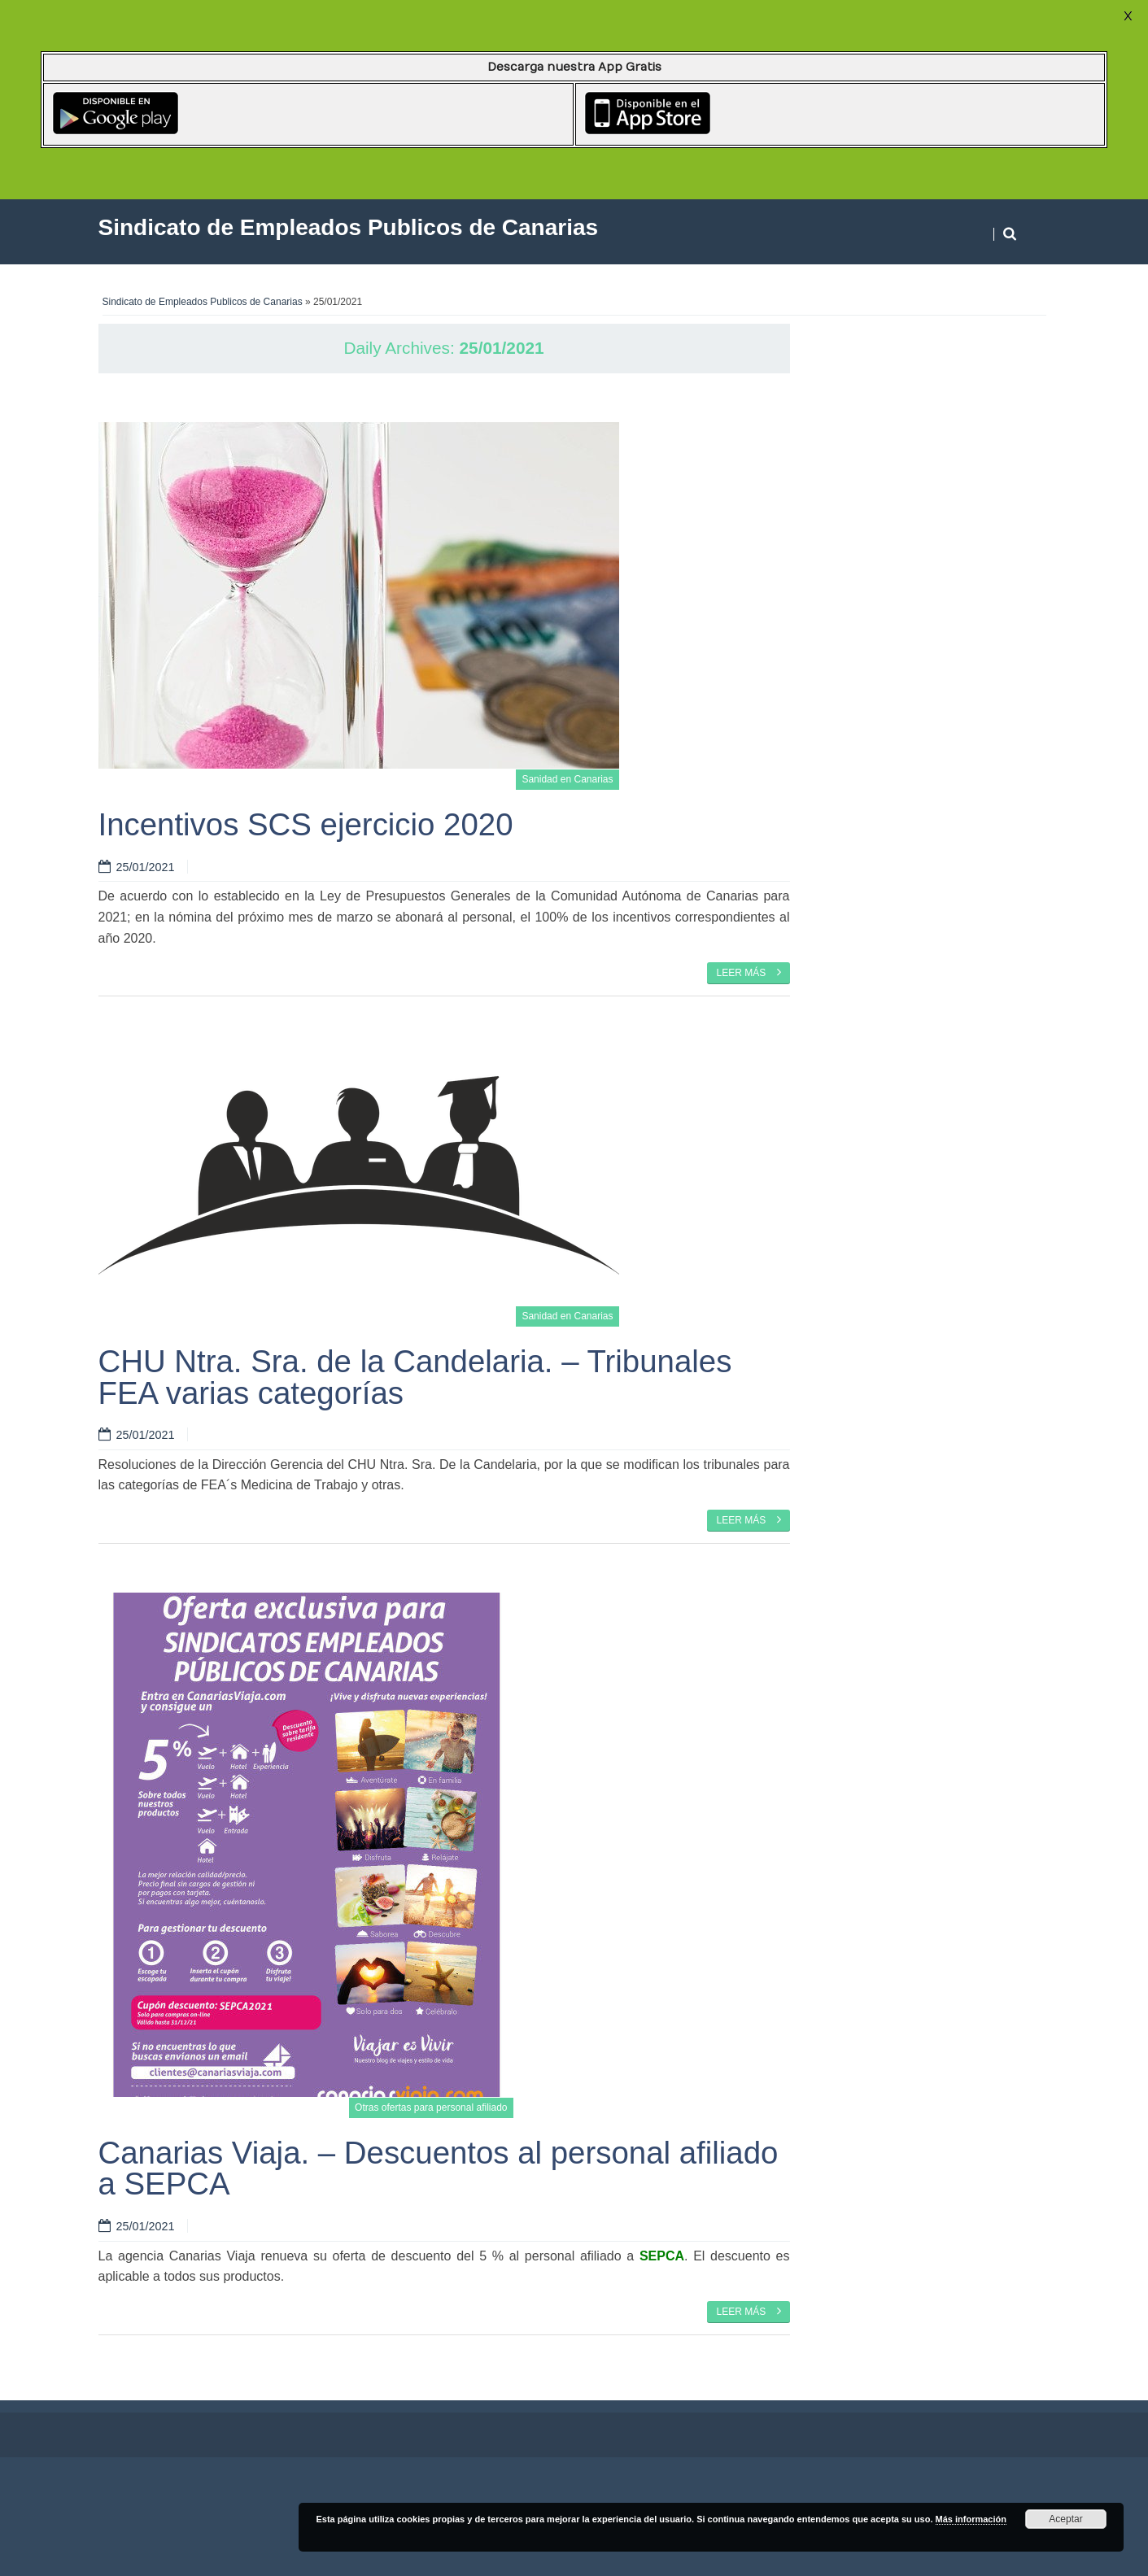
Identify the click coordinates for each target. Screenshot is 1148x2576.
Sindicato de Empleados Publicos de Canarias (203, 301)
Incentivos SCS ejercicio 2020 (305, 824)
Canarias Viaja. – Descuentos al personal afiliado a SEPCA (438, 2168)
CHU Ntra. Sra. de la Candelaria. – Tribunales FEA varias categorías (415, 1377)
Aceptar (1065, 2519)
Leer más (748, 972)
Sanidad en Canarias (567, 779)
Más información (971, 2519)
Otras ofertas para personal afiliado (431, 2107)
